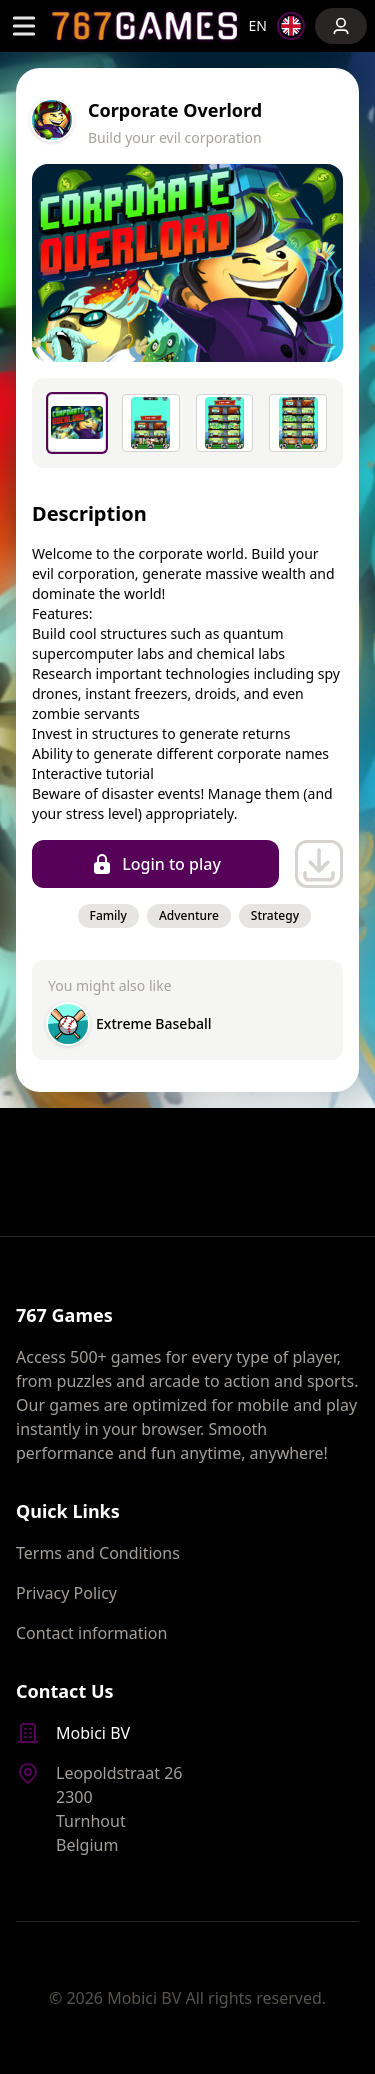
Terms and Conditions (98, 1553)
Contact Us (65, 1691)
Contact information (91, 1633)
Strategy (275, 915)
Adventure (189, 915)
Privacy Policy (66, 1593)
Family (108, 915)
